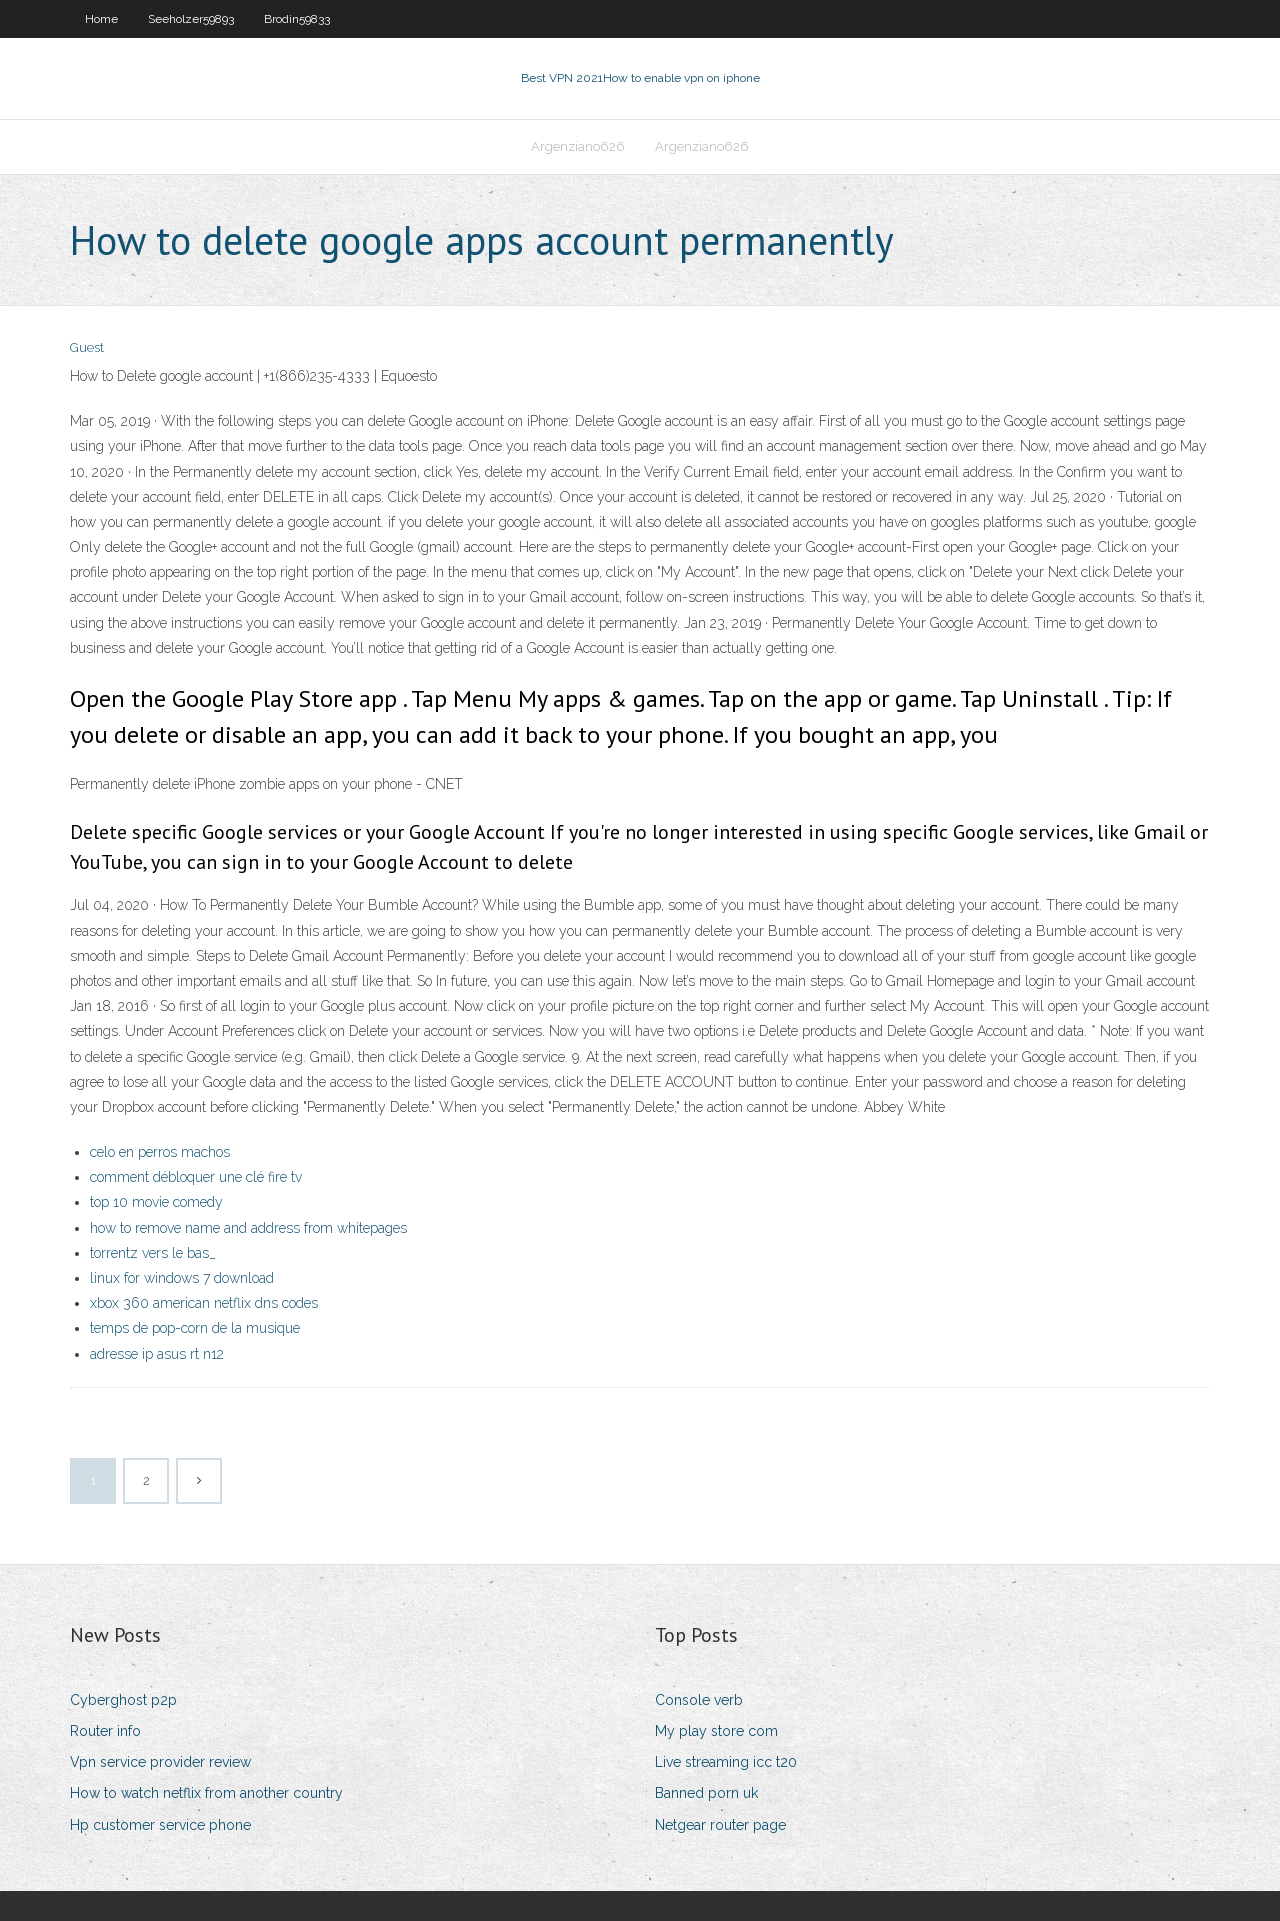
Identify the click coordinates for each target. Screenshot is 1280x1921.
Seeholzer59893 (191, 19)
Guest (87, 347)
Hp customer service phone (160, 1825)
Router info (105, 1731)
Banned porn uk (706, 1793)
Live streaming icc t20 (726, 1762)
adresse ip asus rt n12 (157, 1354)
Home (101, 19)
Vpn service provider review (160, 1762)
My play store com (716, 1731)
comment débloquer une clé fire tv (196, 1177)
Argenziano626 (578, 146)
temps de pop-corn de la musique (195, 1328)
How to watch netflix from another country (206, 1793)
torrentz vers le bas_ (153, 1253)
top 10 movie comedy (156, 1202)
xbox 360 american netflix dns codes (204, 1303)
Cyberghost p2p (123, 1700)
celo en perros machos (160, 1152)
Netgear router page (720, 1825)
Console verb (699, 1700)
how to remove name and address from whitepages (248, 1228)
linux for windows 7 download (182, 1278)
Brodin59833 (297, 19)
